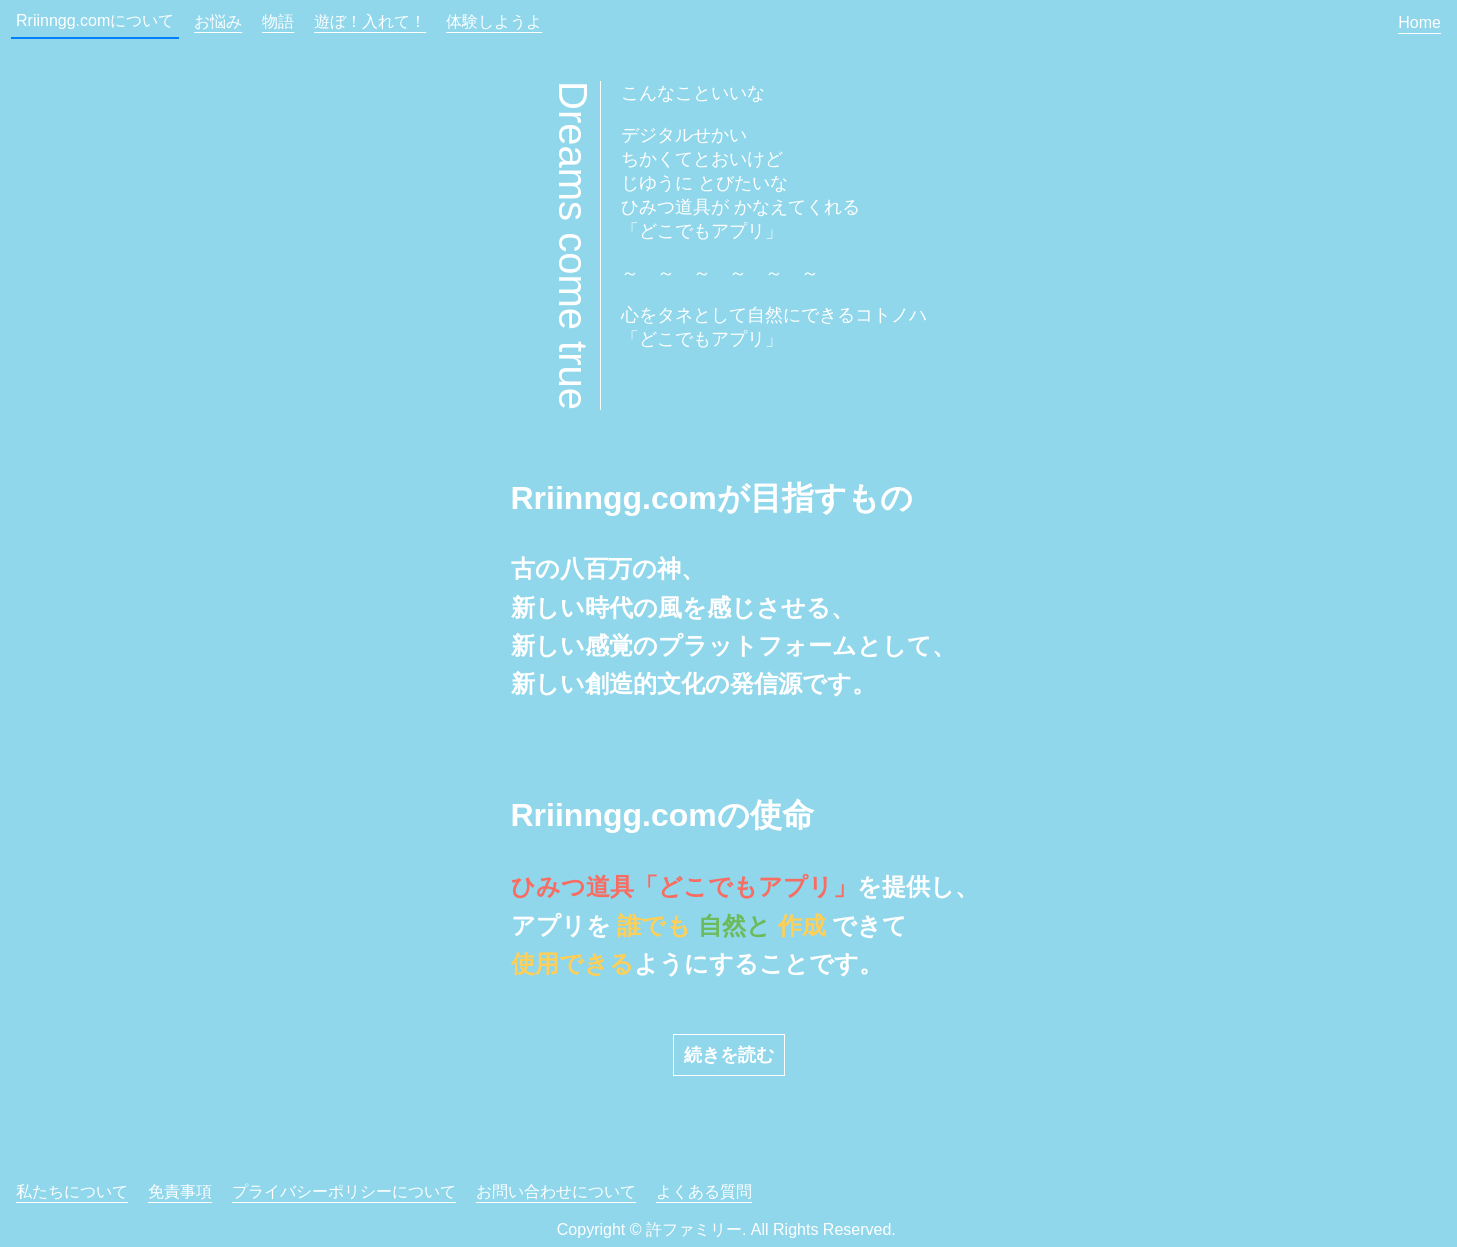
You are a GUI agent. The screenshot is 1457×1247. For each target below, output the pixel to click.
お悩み (218, 21)
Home (1419, 22)
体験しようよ (494, 21)
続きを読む (729, 1055)
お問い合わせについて (556, 1191)
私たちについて (72, 1191)
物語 (278, 21)
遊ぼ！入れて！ (370, 21)
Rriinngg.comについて (95, 20)
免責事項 (180, 1191)
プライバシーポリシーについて (344, 1191)
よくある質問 (704, 1191)
